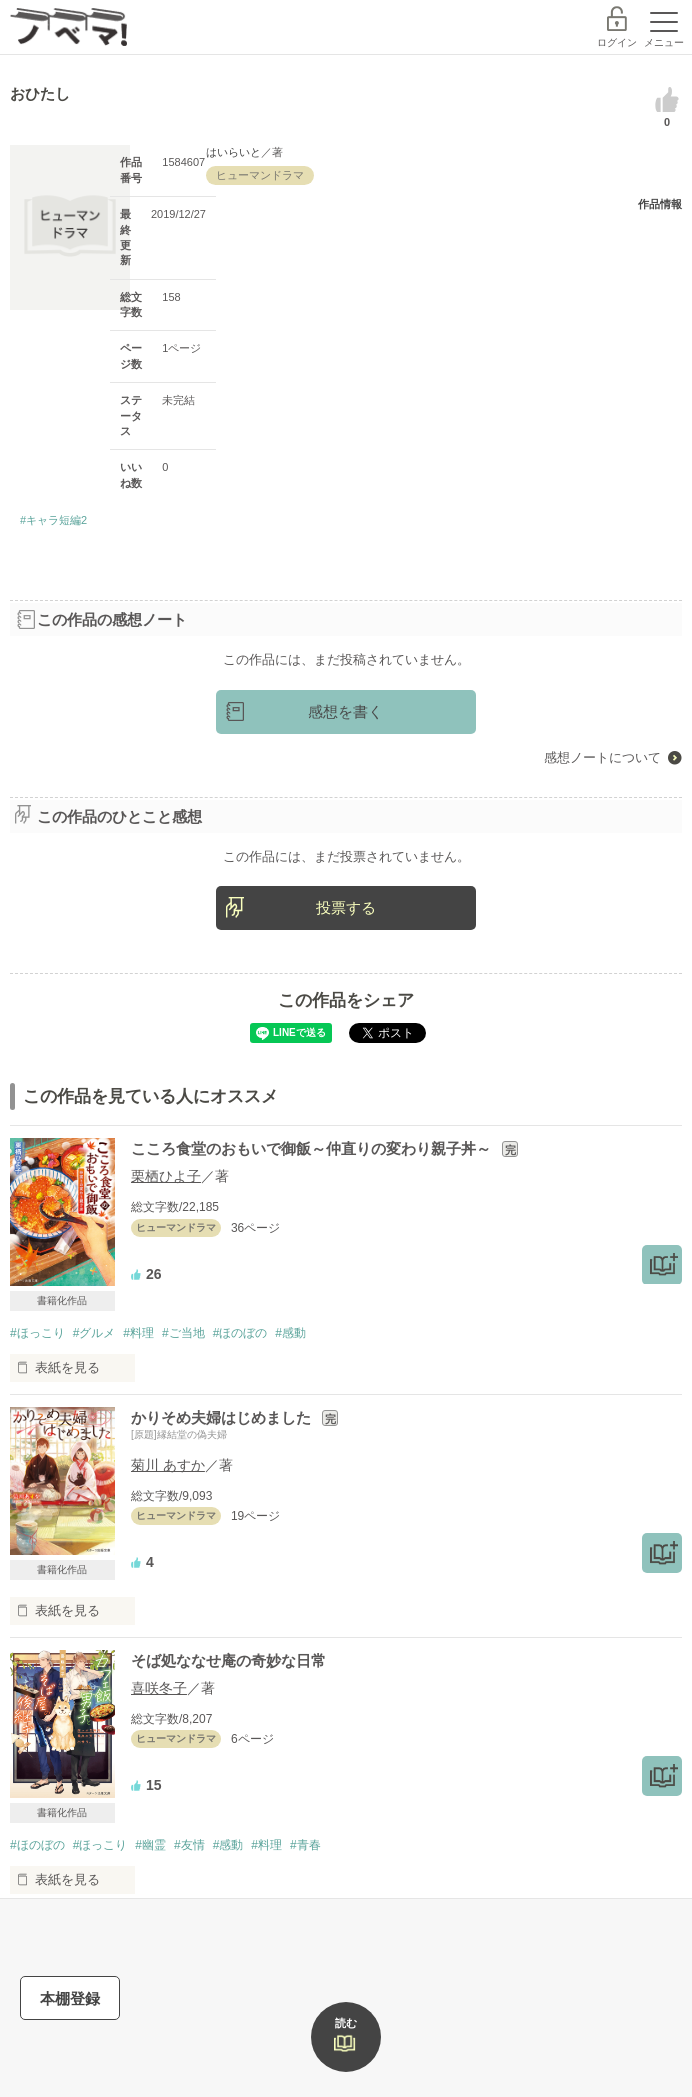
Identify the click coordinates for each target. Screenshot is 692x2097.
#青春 (305, 1845)
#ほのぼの (240, 1333)
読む (346, 2023)
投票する (346, 907)
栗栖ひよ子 (166, 1176)
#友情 (189, 1845)
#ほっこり (37, 1333)
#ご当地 (183, 1333)
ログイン (617, 42)
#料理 (138, 1333)
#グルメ (94, 1333)
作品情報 (660, 204)
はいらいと (233, 152)
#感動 (290, 1333)
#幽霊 (150, 1845)
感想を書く (345, 711)
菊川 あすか (168, 1465)
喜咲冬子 (159, 1688)
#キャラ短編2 (53, 520)
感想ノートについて (602, 757)
